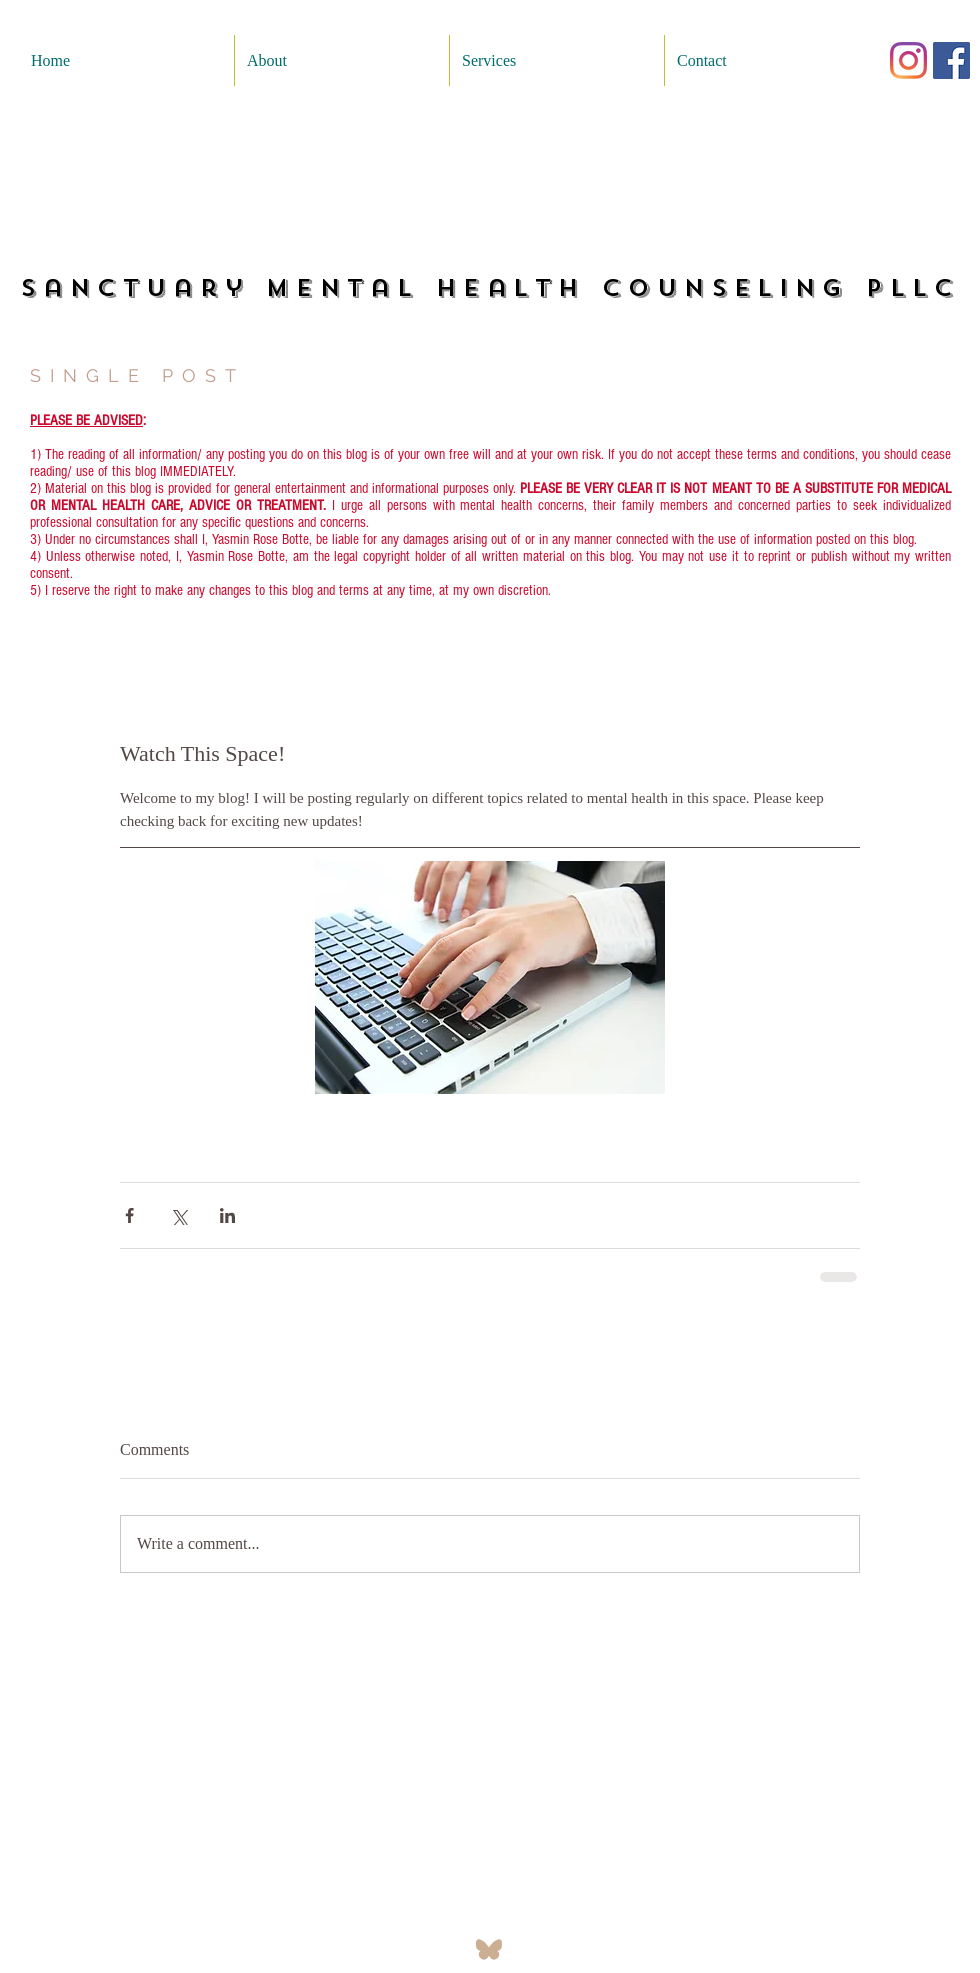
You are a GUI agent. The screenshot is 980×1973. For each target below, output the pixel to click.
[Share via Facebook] (129, 1215)
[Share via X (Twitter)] (178, 1215)
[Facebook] (951, 60)
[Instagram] (908, 60)
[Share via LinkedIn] (227, 1215)
